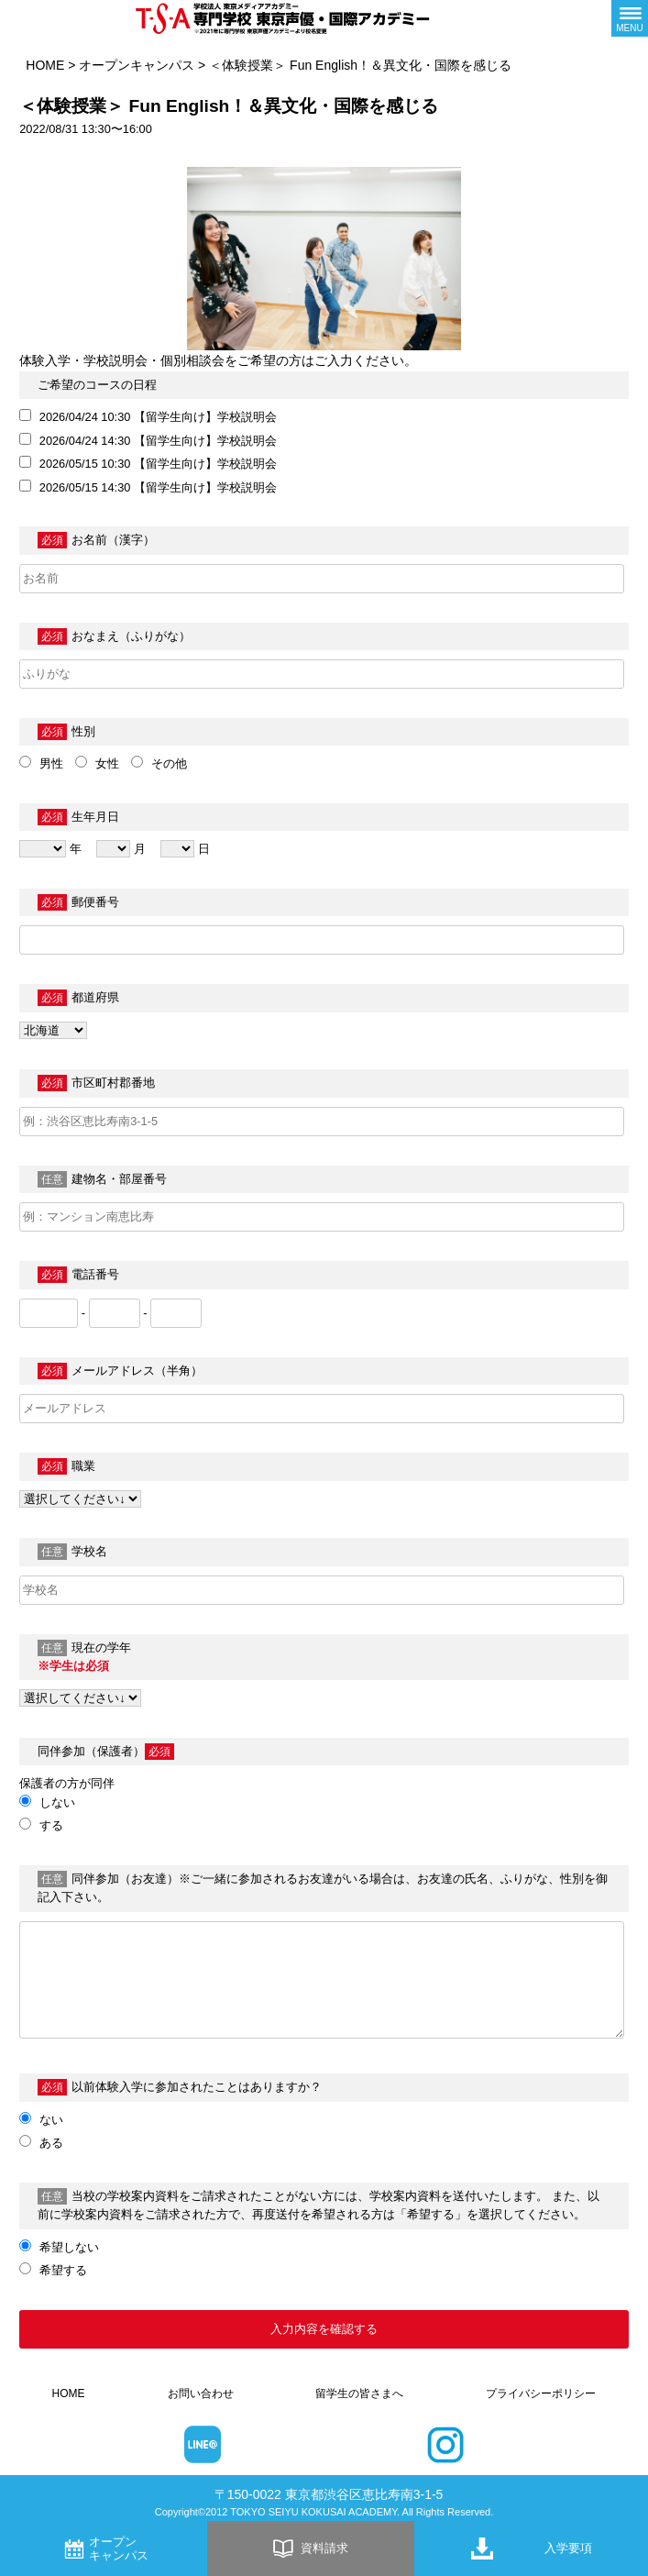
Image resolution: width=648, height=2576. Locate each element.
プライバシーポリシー (541, 2393)
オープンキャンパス (136, 65)
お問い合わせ (201, 2393)
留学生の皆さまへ (359, 2393)
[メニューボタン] (629, 18)
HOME (45, 65)
